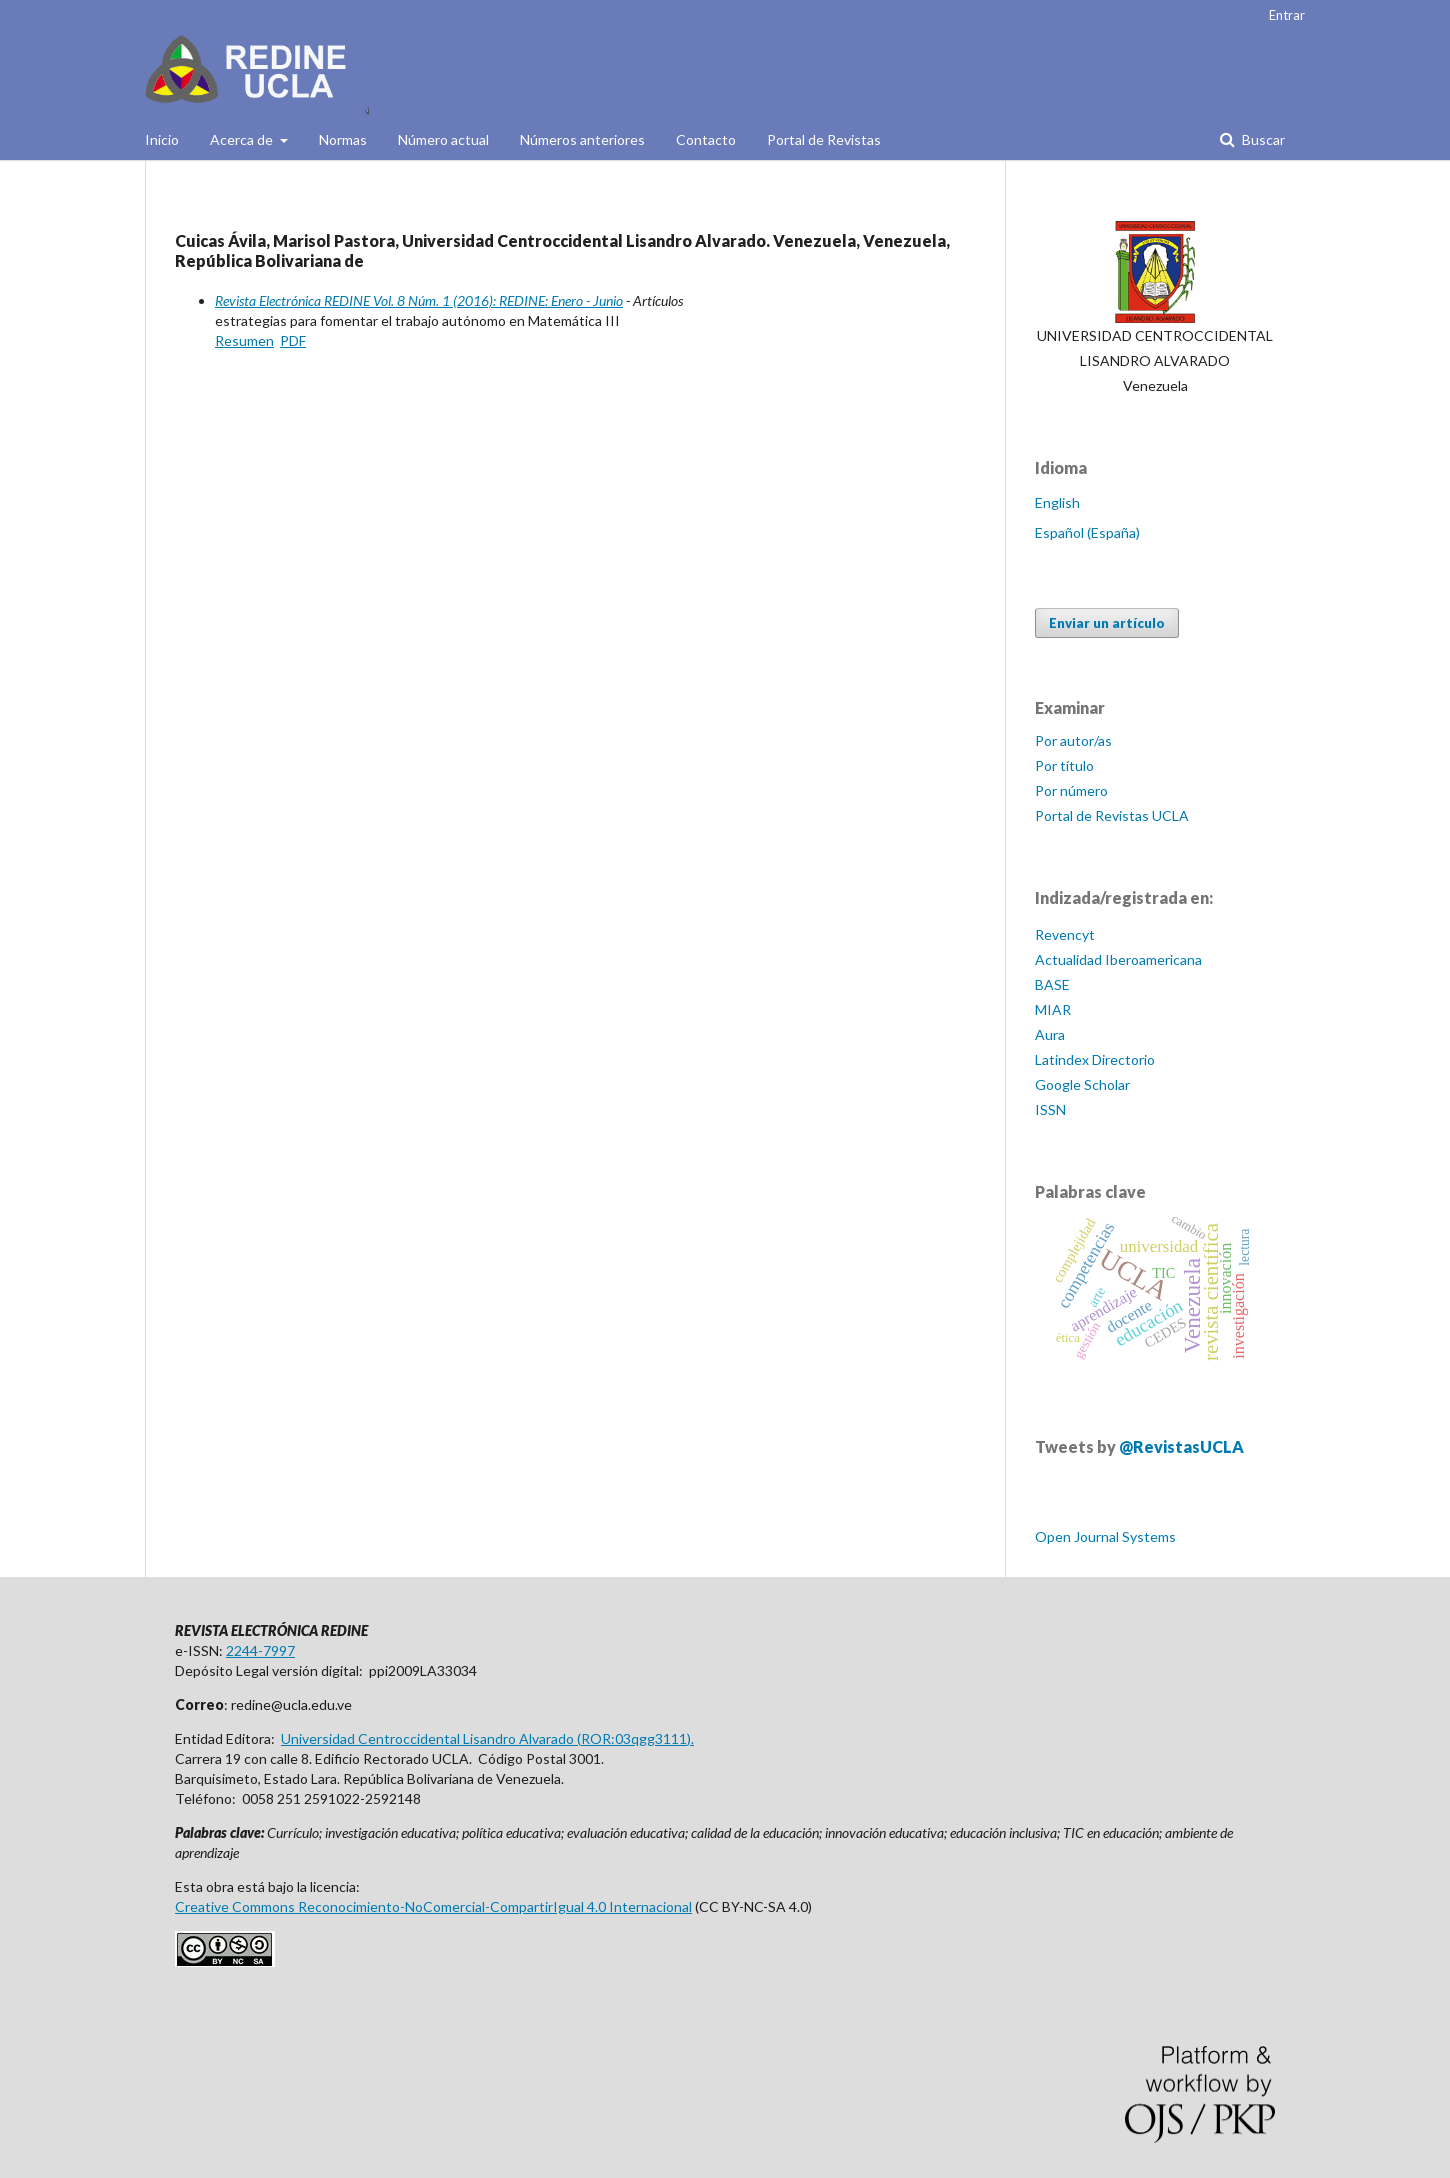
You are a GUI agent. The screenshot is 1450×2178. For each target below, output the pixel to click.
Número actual (443, 139)
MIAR (1053, 1009)
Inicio (162, 139)
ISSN (1050, 1109)
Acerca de (243, 139)
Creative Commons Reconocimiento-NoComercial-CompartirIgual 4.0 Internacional (433, 1906)
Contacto (706, 139)
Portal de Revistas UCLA (1112, 815)
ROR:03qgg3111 (634, 1738)
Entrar (1287, 15)
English (1057, 502)
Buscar (1262, 139)
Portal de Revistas (824, 139)
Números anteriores (582, 139)
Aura (1050, 1034)
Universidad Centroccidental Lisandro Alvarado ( (431, 1738)
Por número (1071, 790)
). (690, 1738)
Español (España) (1087, 532)
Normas (343, 139)
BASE (1052, 984)
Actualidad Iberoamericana (1118, 959)
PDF (293, 340)
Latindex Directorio (1095, 1059)
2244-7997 (260, 1650)
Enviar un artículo (1107, 623)
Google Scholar (1082, 1084)
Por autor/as (1073, 740)
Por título (1064, 765)
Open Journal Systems (1105, 1536)
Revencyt (1065, 934)
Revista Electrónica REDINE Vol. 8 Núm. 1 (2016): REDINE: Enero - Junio (419, 300)
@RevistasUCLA (1181, 1446)
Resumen (244, 340)
